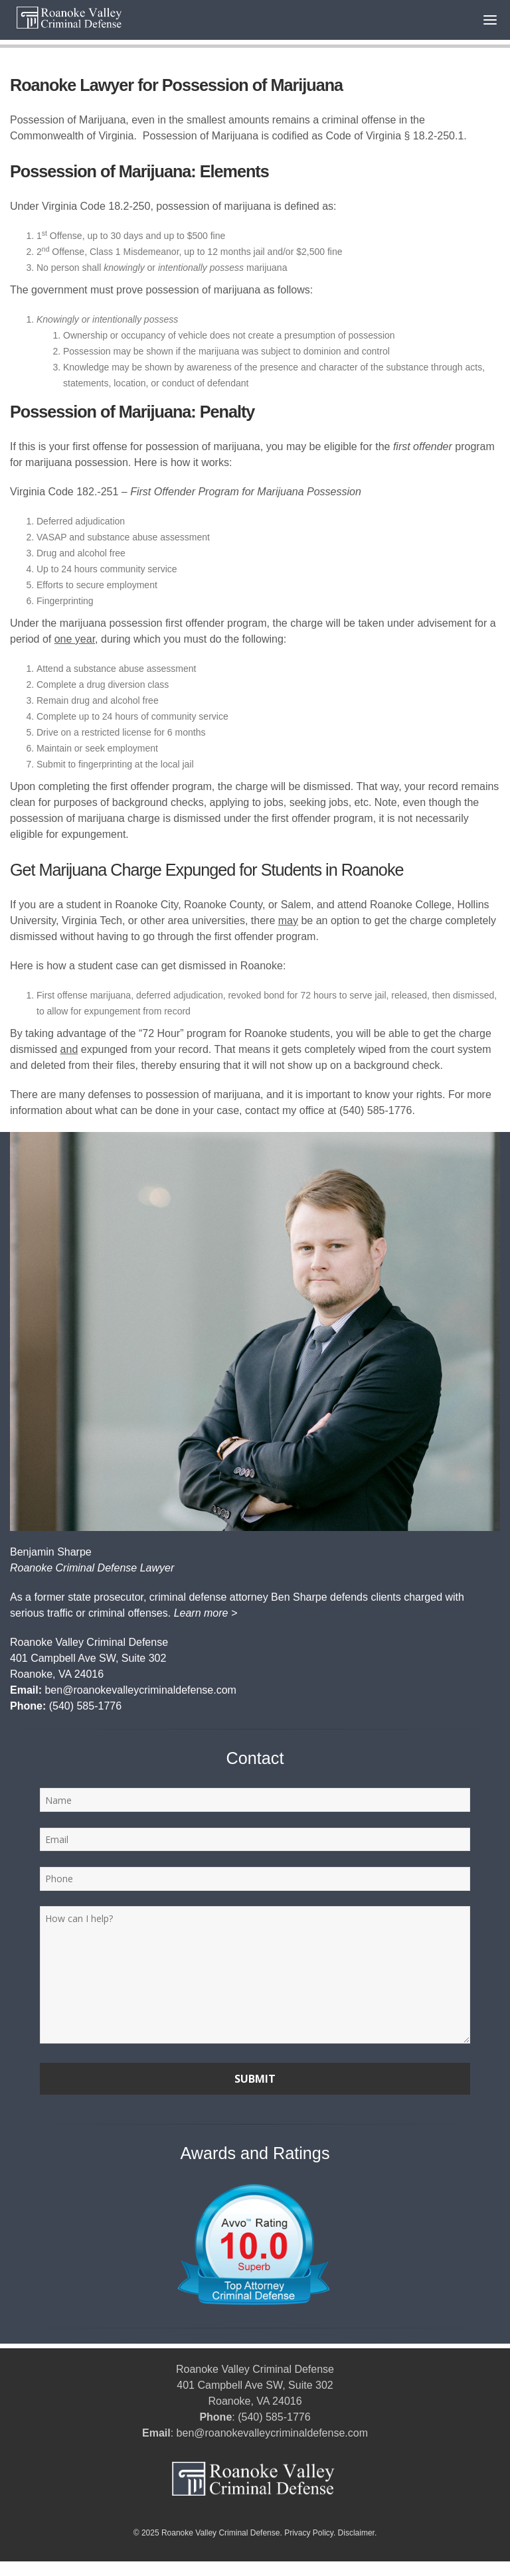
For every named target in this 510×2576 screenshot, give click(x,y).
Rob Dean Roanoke (280, 2568)
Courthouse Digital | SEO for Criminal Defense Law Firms (118, 2568)
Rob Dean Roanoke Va (370, 2568)
